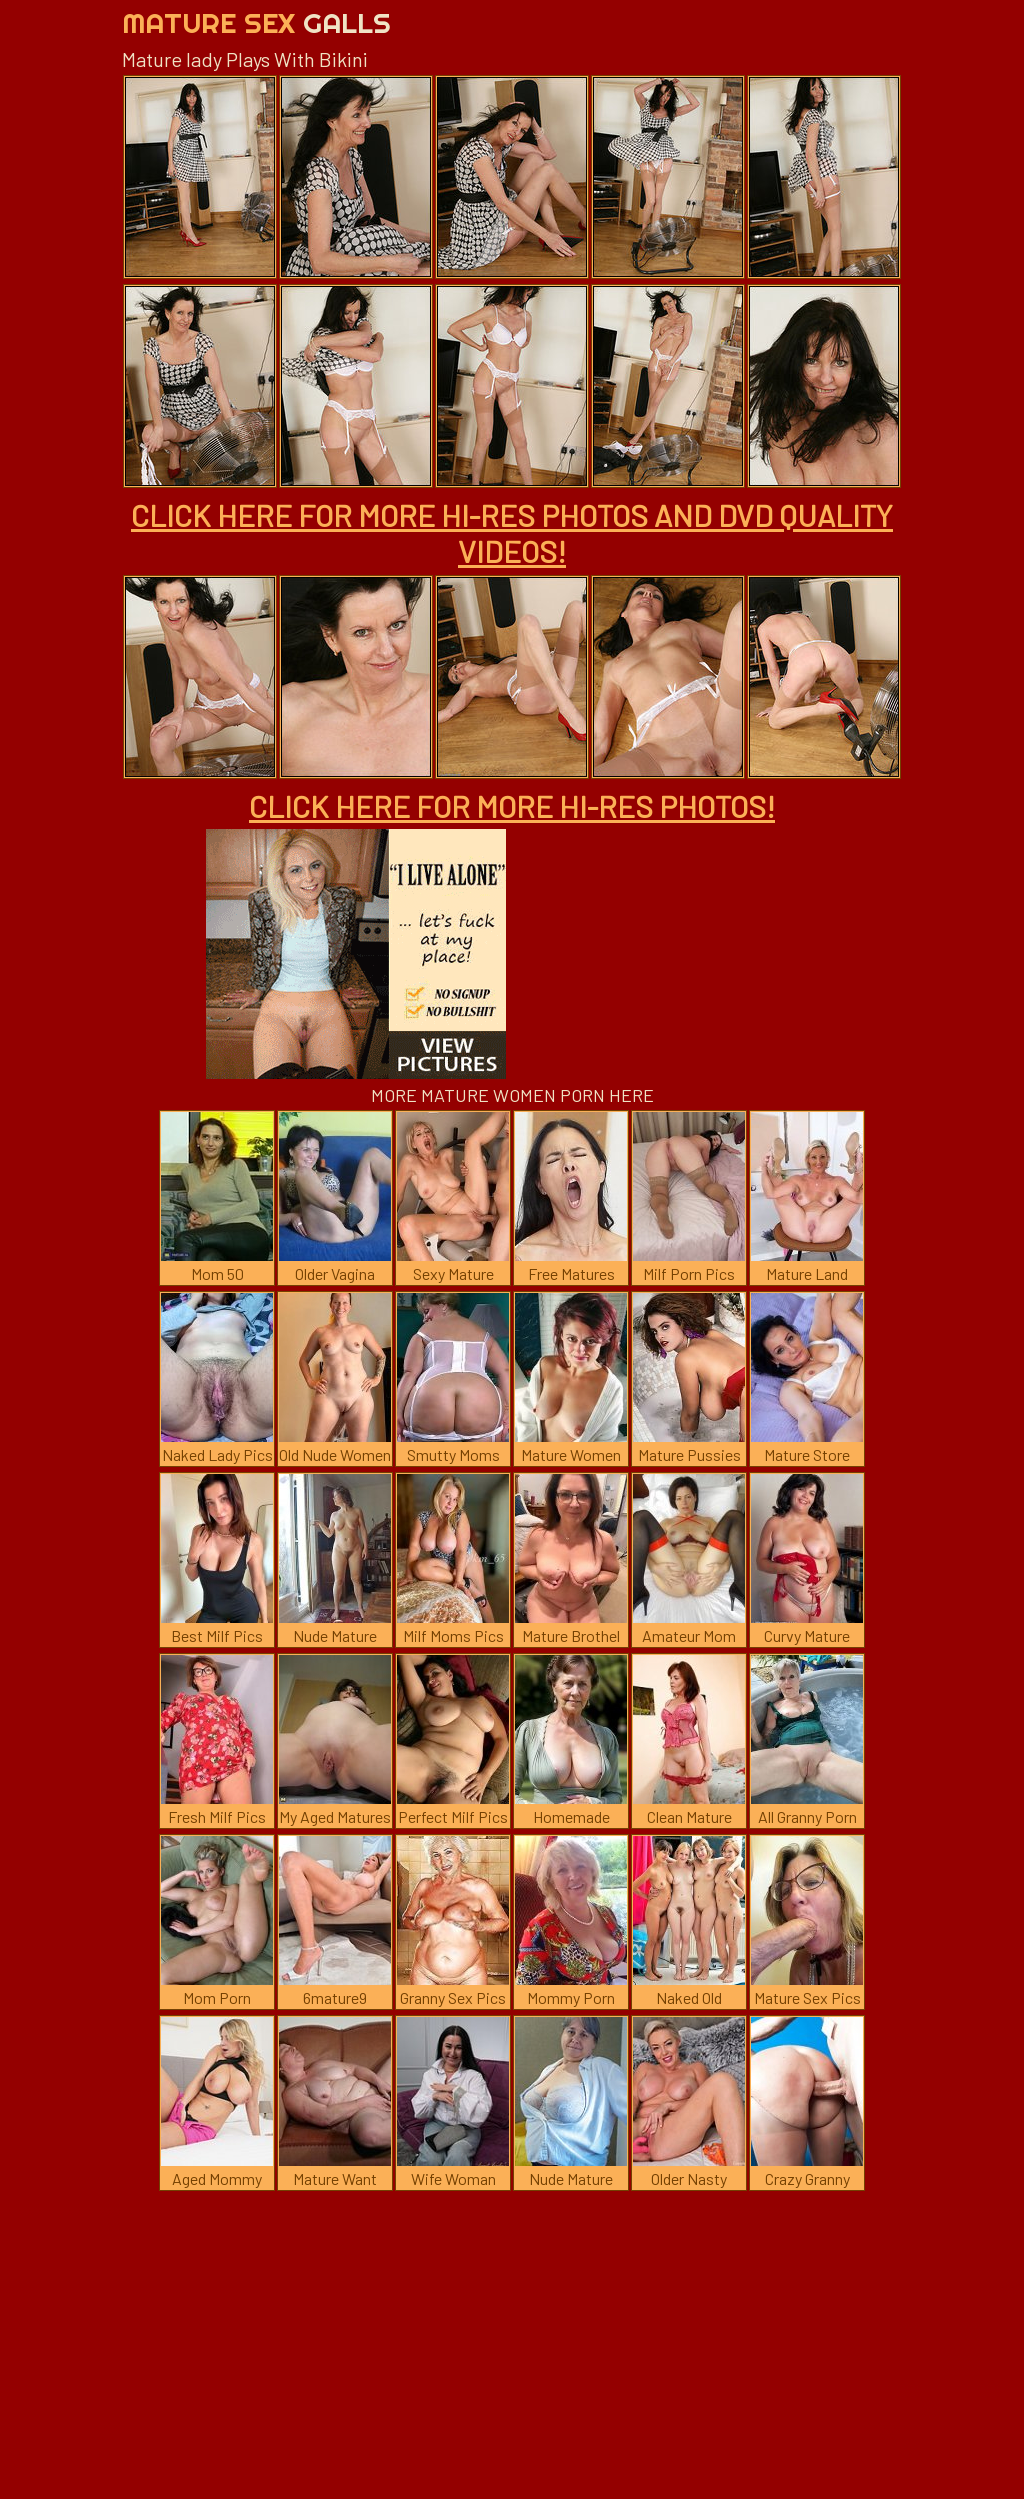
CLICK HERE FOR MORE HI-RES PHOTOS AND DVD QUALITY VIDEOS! (512, 533)
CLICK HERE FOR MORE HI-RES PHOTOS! (512, 806)
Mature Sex (256, 22)
